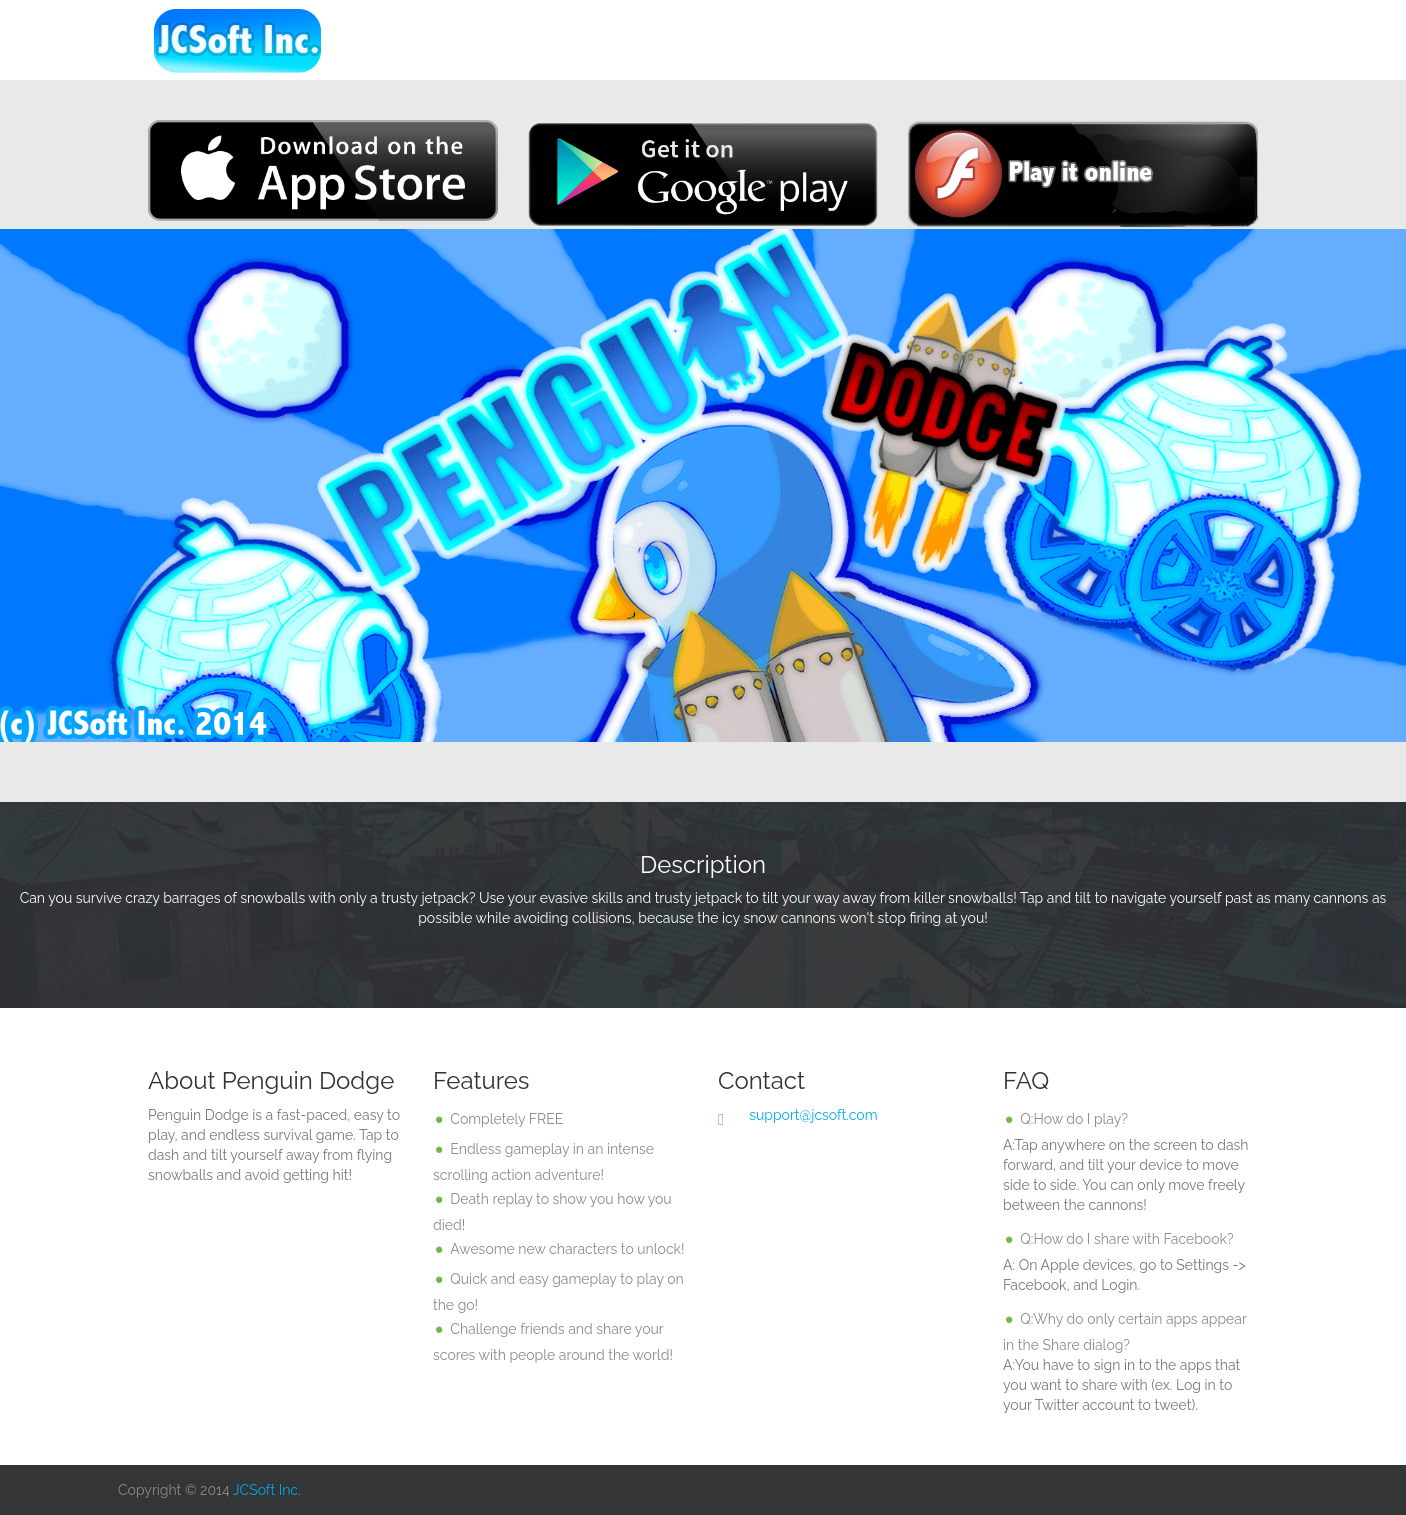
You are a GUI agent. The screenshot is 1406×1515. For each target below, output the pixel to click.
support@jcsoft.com (813, 1115)
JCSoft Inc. (267, 1490)
